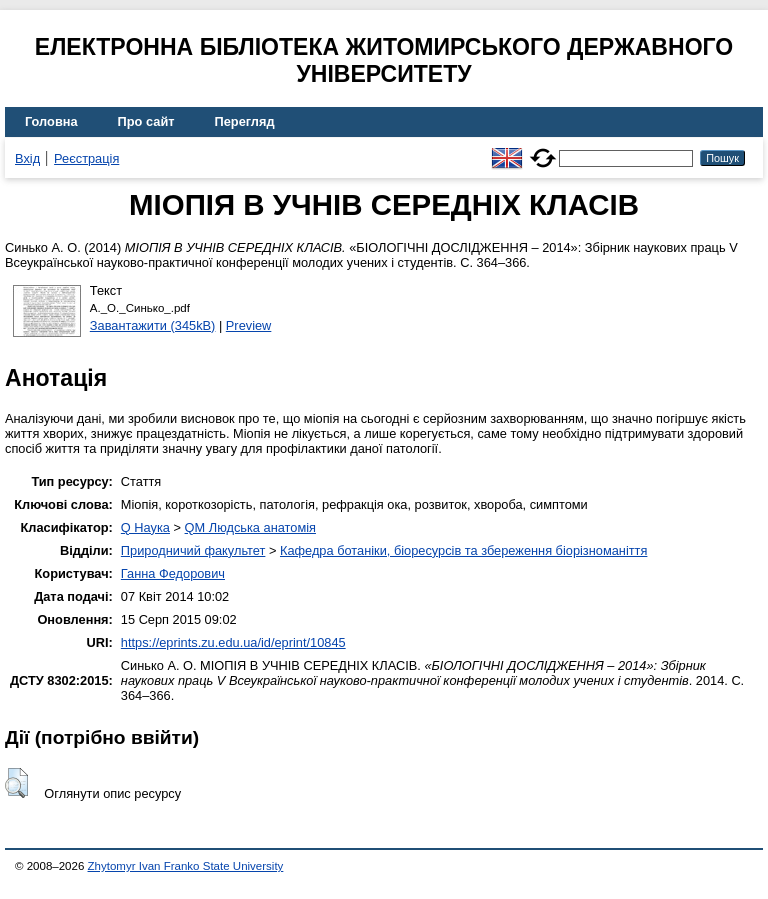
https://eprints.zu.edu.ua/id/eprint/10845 (233, 642)
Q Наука (145, 527)
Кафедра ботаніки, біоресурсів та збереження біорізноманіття (463, 550)
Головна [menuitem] (51, 121)
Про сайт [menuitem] (146, 121)
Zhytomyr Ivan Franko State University (186, 866)
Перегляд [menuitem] (245, 121)
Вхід (27, 158)
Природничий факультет (193, 550)
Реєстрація (86, 158)
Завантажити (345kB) (153, 325)
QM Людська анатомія (250, 527)
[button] (16, 783)
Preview (249, 325)
